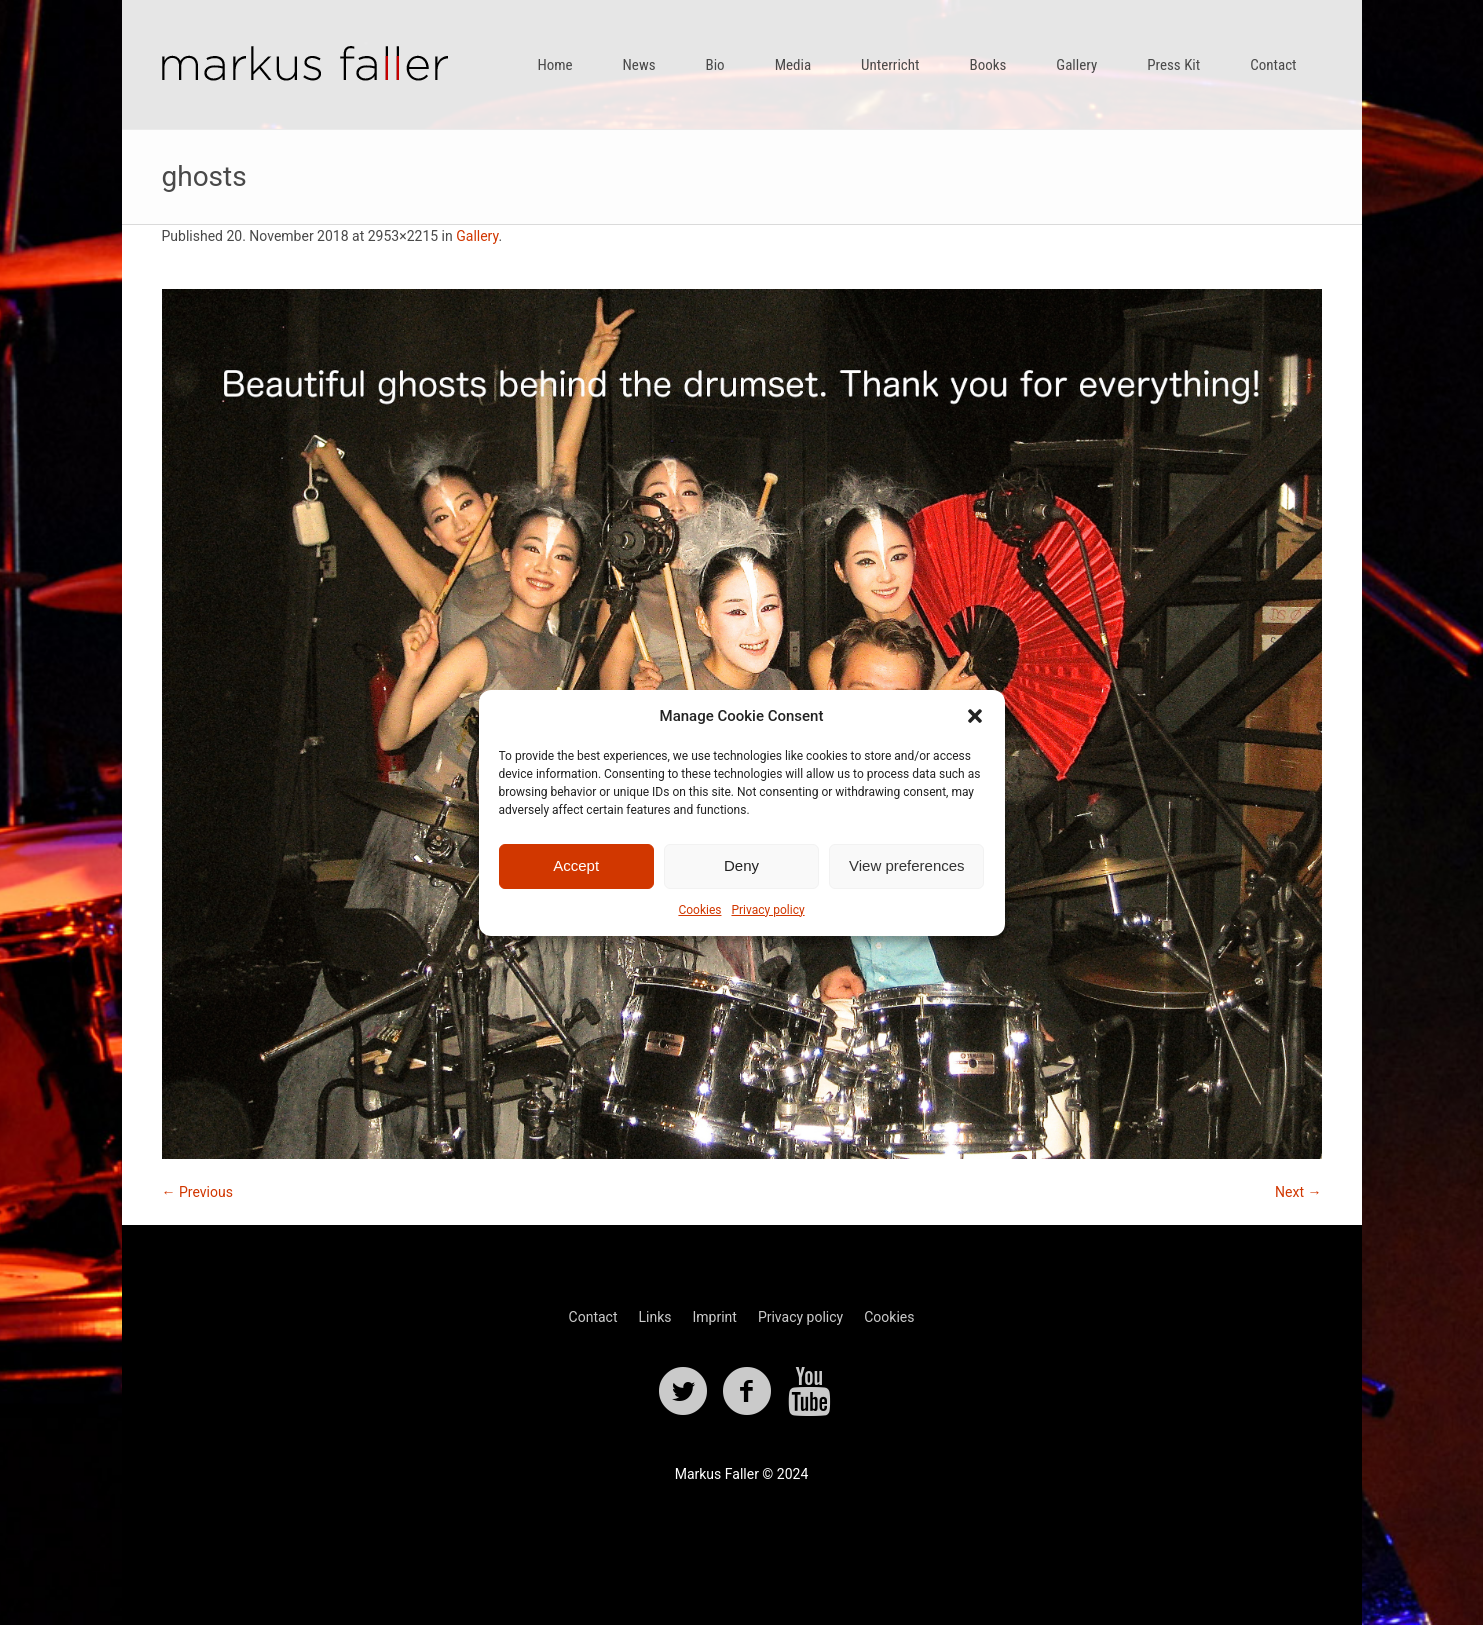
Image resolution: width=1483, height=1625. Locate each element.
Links (654, 1317)
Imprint (714, 1317)
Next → (1298, 1192)
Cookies (699, 910)
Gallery (477, 236)
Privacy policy (767, 910)
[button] (975, 716)
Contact (593, 1317)
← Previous (197, 1192)
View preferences (907, 865)
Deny (741, 865)
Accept (576, 865)
